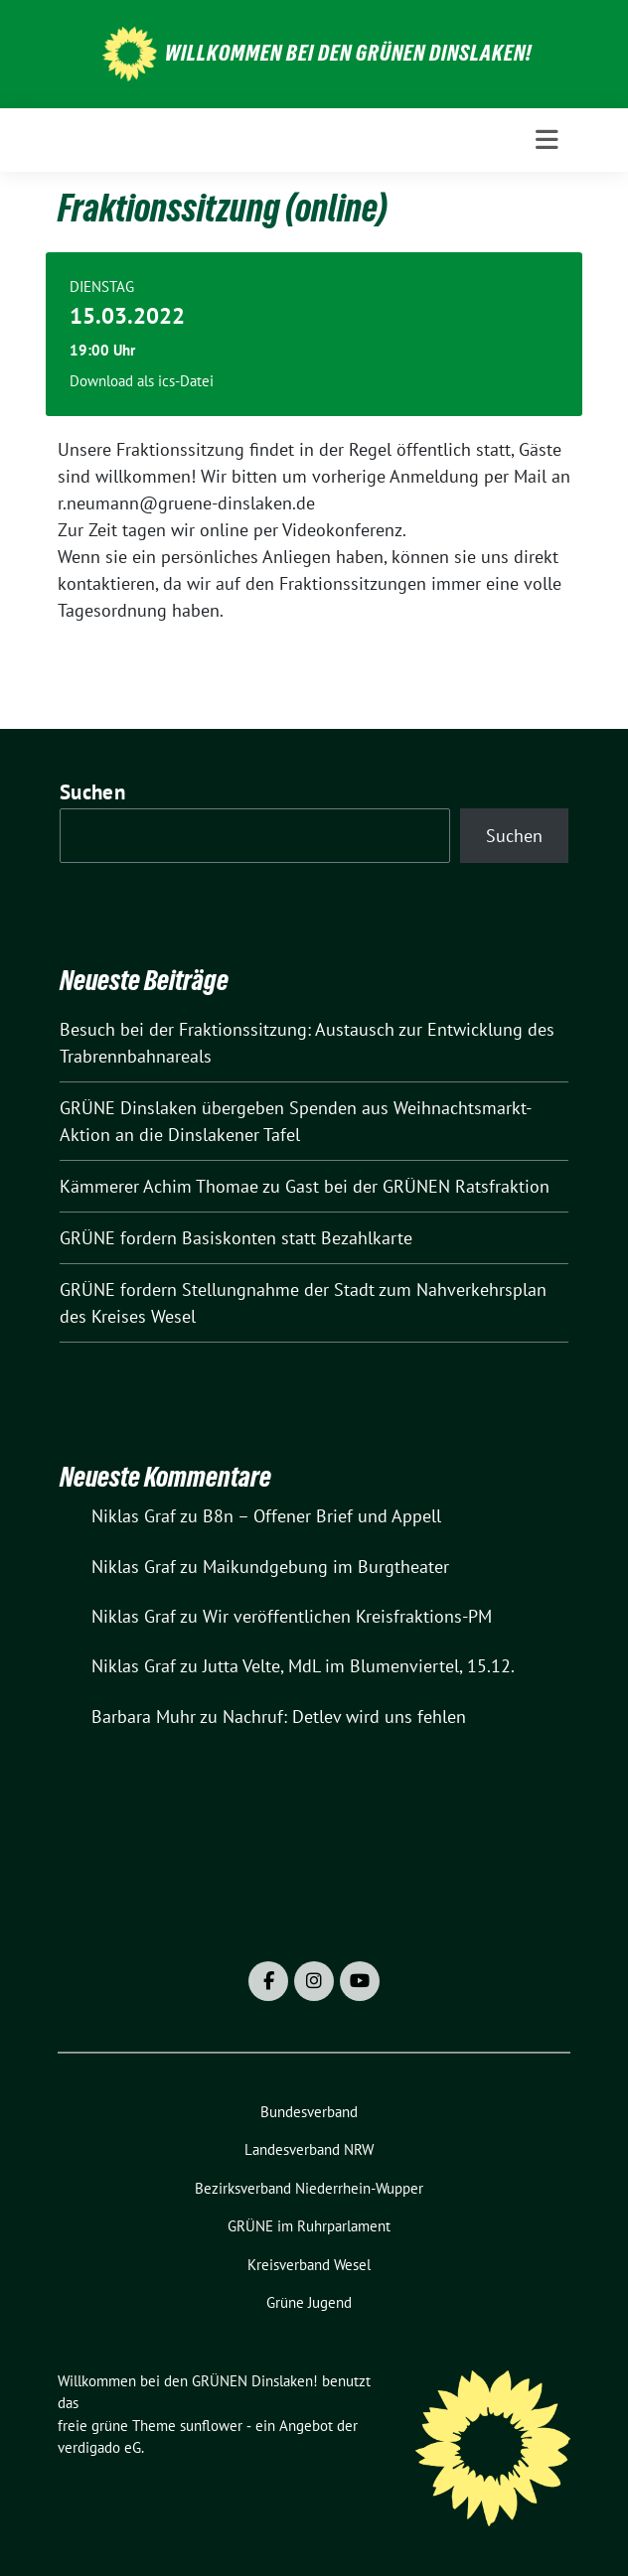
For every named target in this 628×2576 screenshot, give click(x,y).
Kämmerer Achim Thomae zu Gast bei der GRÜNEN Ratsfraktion (305, 1186)
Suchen (92, 792)
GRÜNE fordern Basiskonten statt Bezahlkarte (236, 1237)
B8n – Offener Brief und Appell (322, 1515)
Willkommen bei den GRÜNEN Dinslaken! (349, 53)
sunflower (211, 2425)
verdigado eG (99, 2447)
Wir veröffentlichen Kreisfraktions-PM (347, 1616)
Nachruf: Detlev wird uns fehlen (344, 1716)
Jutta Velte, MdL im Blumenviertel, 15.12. (359, 1665)
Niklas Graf (133, 1515)
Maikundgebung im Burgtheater (326, 1566)
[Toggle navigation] (547, 140)
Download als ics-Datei (142, 380)
